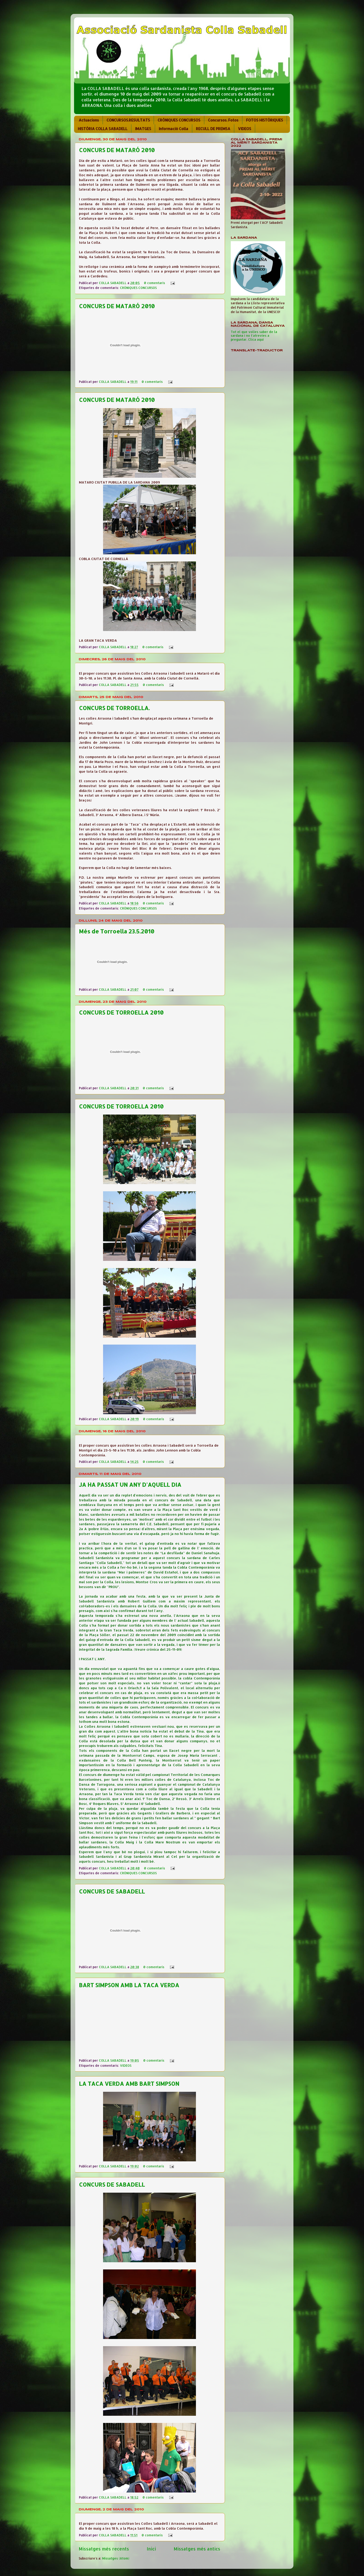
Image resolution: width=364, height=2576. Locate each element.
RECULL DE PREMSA (213, 128)
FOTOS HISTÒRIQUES (264, 120)
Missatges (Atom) (115, 2558)
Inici (151, 2549)
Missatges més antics (197, 2549)
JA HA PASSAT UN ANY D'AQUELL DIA (130, 1484)
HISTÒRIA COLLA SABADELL (102, 128)
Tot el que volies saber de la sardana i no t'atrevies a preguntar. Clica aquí (254, 335)
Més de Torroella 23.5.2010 (116, 931)
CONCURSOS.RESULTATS (128, 120)
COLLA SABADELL (113, 283)
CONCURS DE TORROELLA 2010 (121, 1012)
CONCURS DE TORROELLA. (114, 707)
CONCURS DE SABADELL (112, 1891)
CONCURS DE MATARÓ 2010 (117, 150)
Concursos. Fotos (223, 120)
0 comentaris (154, 283)
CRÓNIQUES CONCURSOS (179, 120)
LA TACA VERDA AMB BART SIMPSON (129, 2083)
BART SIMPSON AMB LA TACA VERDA (129, 1985)
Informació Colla (173, 128)
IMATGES (143, 128)
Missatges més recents (104, 2549)
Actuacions (89, 120)
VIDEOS (244, 128)
